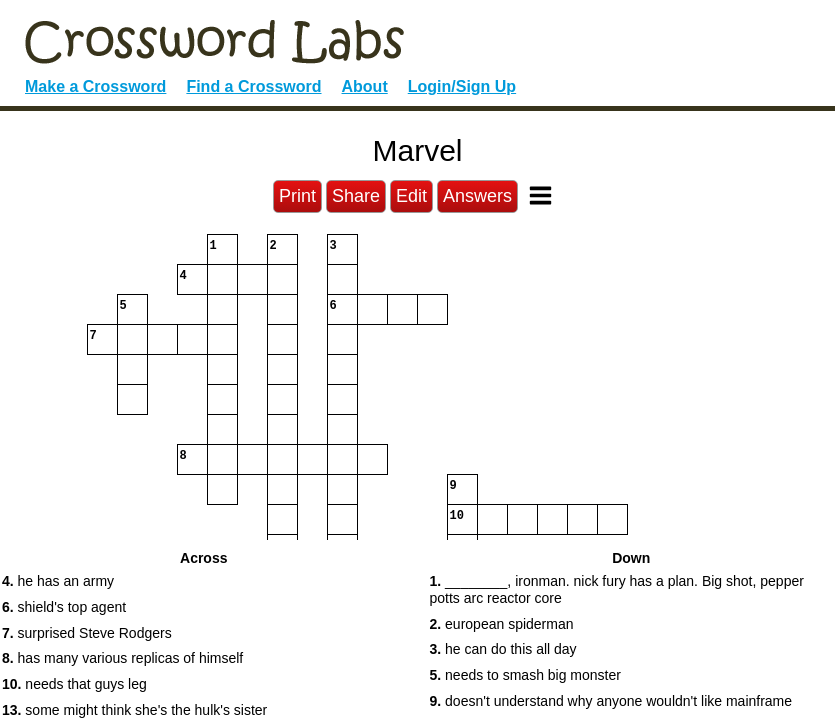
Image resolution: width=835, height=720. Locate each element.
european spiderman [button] (502, 624)
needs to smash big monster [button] (525, 675)
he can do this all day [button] (503, 649)
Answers (477, 196)
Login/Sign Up (462, 86)
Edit (411, 196)
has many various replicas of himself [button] (122, 658)
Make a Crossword (95, 86)
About (365, 86)
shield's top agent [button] (64, 607)
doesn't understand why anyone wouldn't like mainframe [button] (611, 701)
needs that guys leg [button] (74, 684)
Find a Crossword (253, 86)
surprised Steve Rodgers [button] (87, 633)
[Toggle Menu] (540, 195)
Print (297, 196)
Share (356, 196)
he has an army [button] (58, 581)
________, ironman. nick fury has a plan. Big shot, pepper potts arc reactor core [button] (617, 589)
